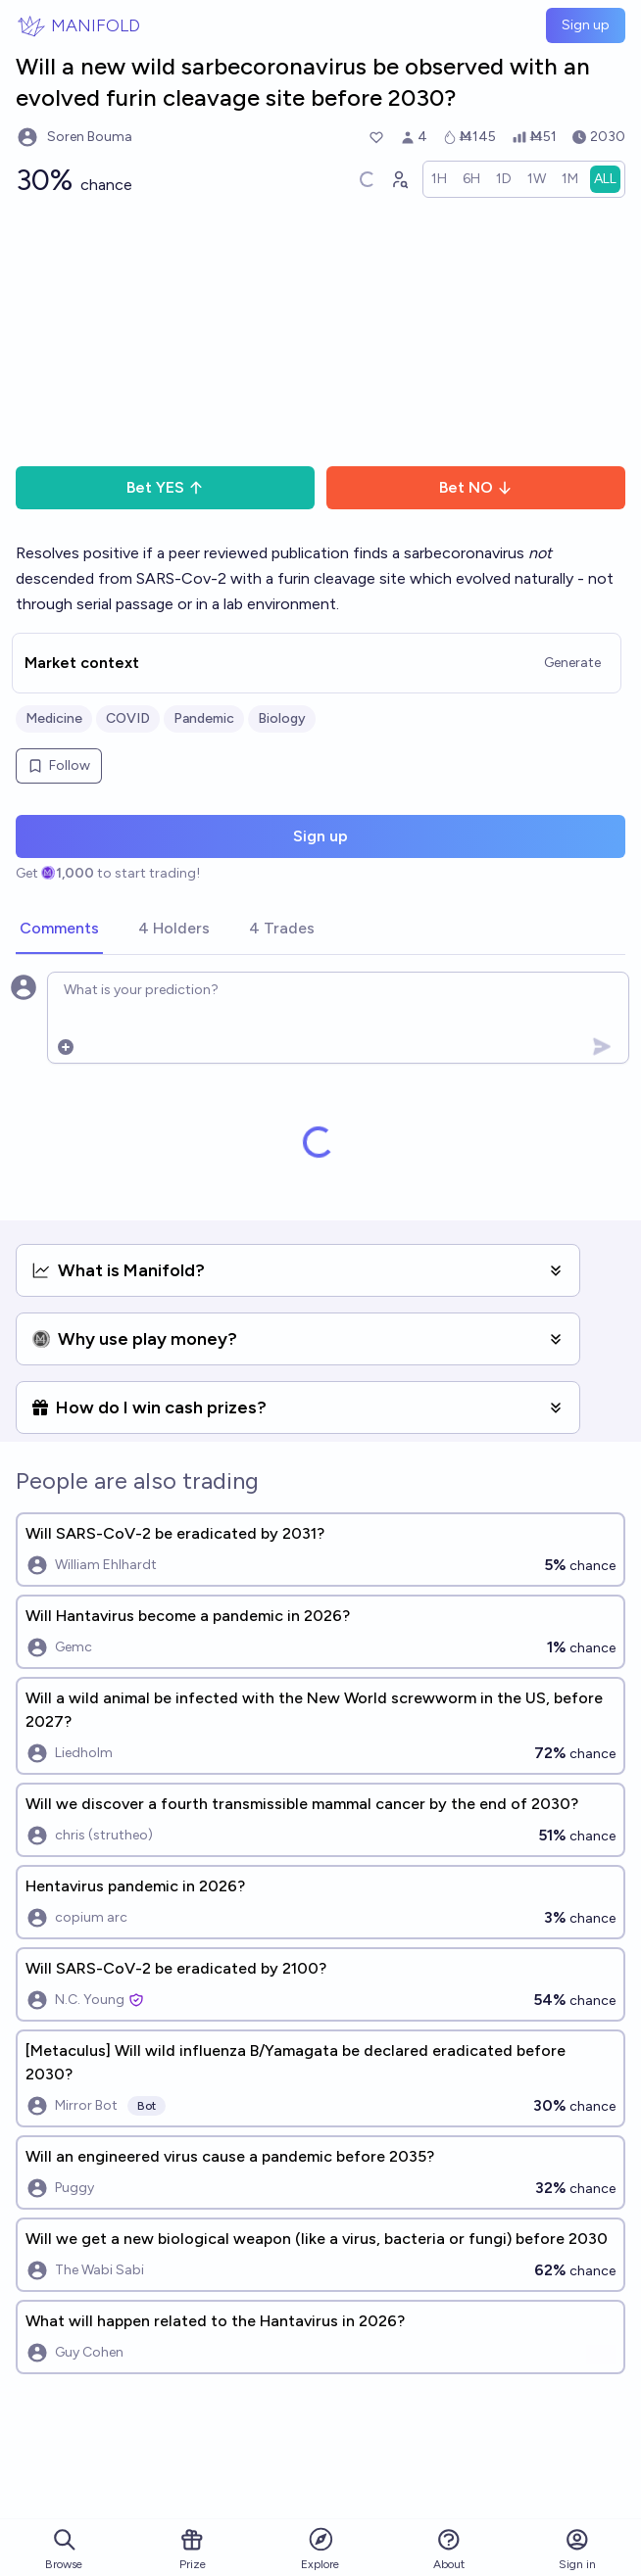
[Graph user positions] (399, 179)
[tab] (59, 929)
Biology (282, 718)
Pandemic (203, 718)
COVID (128, 718)
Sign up (586, 25)
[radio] (439, 179)
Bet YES (165, 487)
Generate (572, 662)
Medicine (53, 718)
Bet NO (476, 487)
